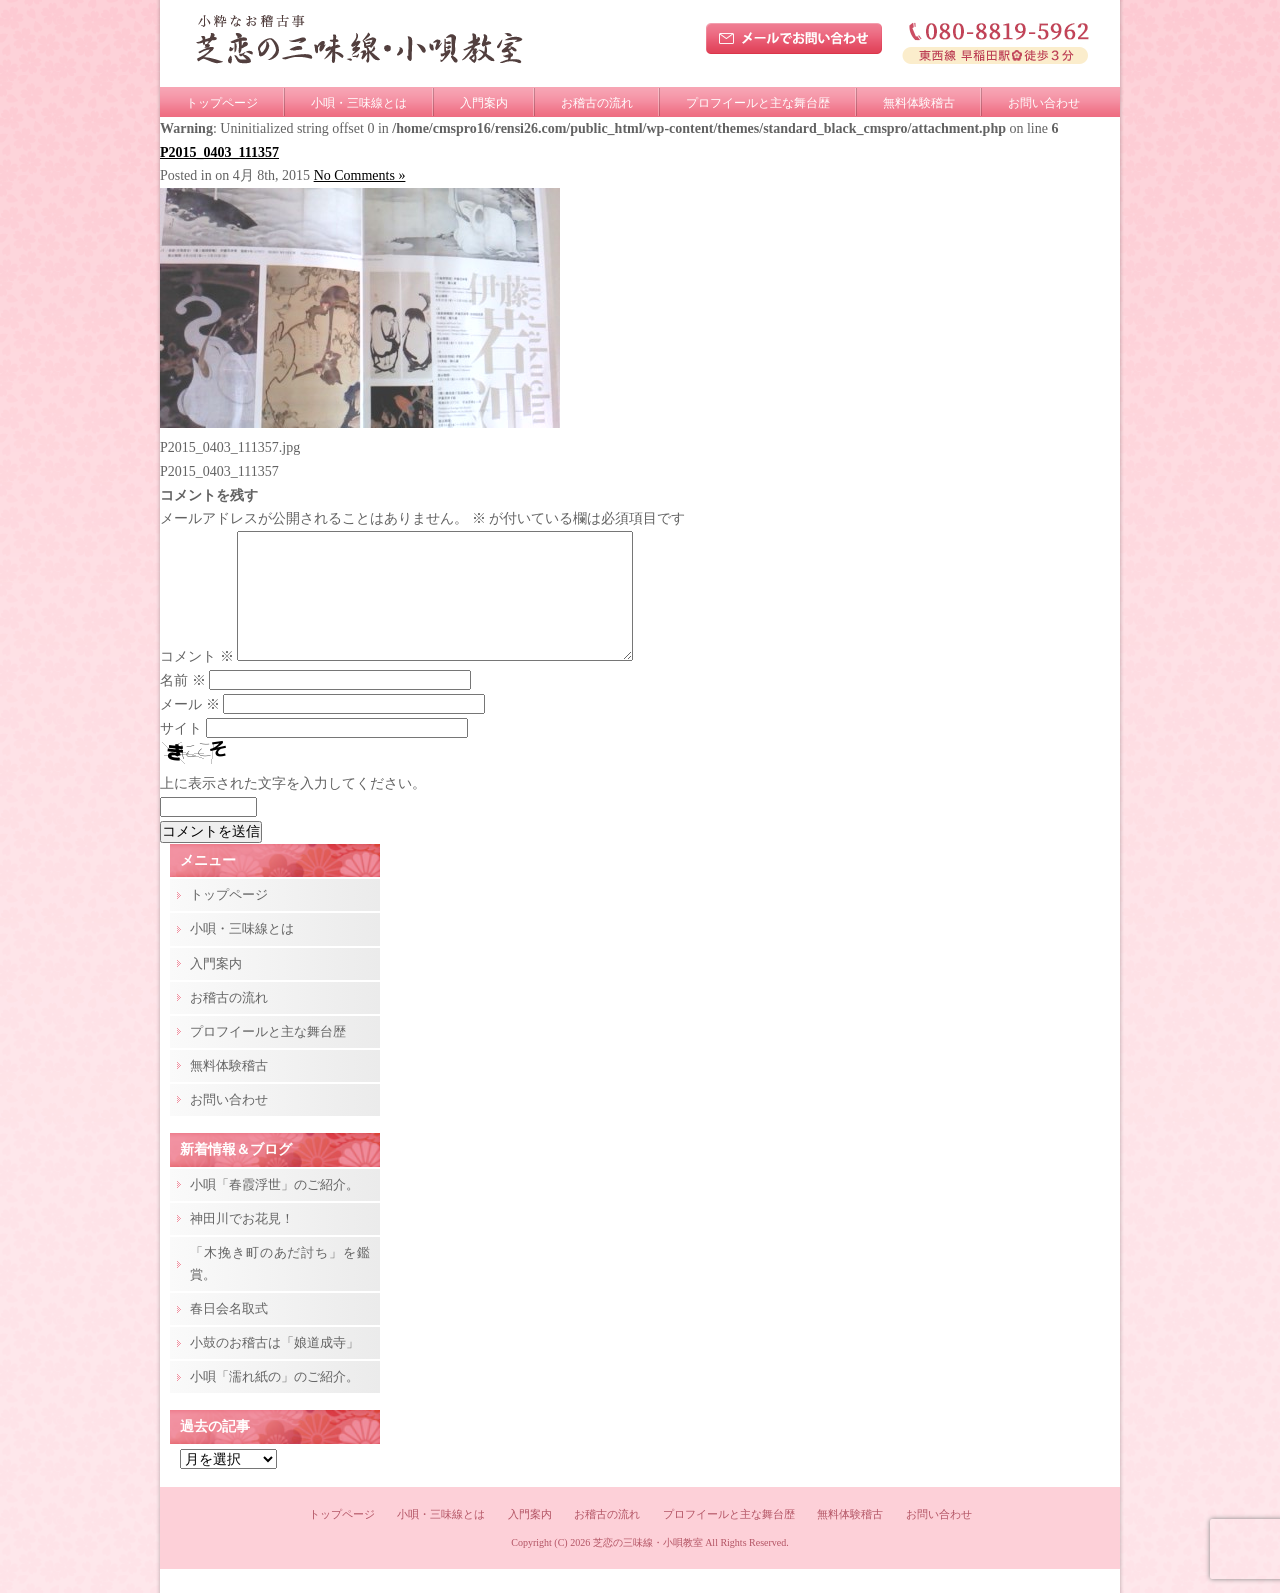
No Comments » (360, 175)
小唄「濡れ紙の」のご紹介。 (274, 1400)
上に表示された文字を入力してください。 (293, 807)
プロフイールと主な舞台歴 (758, 103)
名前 (183, 704)
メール (190, 728)
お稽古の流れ (597, 103)
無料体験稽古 (919, 103)
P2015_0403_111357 (219, 152)
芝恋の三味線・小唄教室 (648, 1566)
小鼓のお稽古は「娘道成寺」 (274, 1366)
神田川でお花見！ (242, 1242)
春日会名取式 (229, 1332)
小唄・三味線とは (359, 103)
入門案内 (484, 103)
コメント (197, 680)
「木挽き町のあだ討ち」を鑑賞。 (280, 1287)
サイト (181, 752)
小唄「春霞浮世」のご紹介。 (274, 1208)
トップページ (222, 103)
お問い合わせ (1044, 103)
